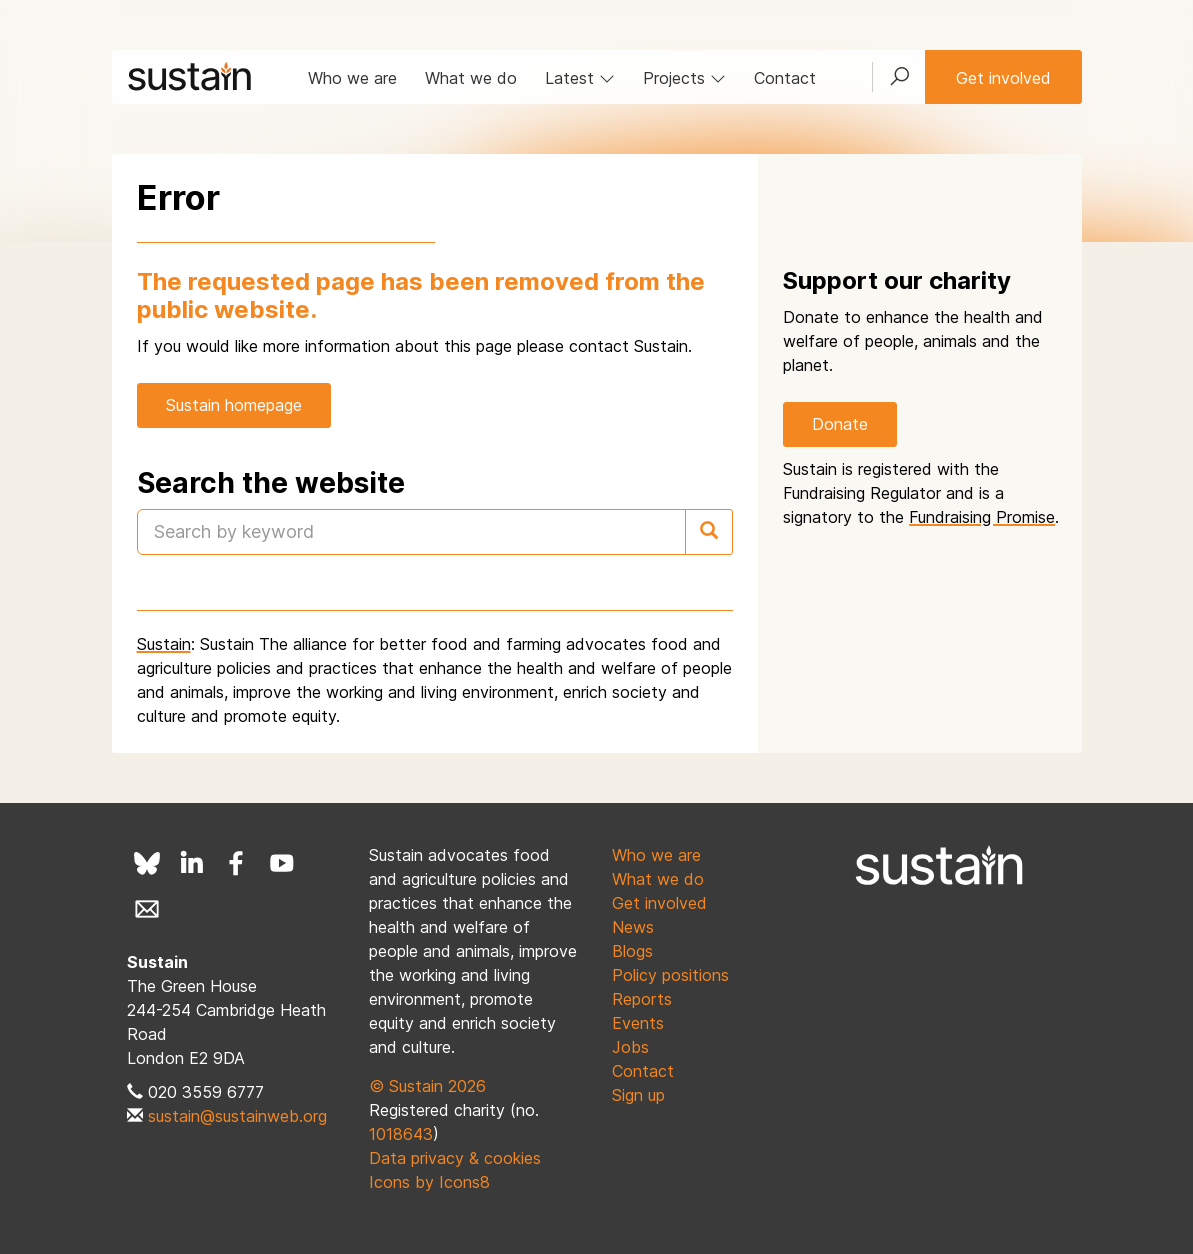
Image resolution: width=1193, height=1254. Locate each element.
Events (638, 1023)
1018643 (401, 1134)
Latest (580, 78)
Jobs (630, 1047)
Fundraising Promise (982, 517)
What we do (471, 78)
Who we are (352, 78)
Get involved (1003, 78)
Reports (642, 999)
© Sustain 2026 (427, 1086)
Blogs (632, 951)
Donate (840, 424)
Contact (785, 78)
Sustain (164, 644)
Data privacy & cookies (455, 1158)
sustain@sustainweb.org (237, 1116)
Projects (684, 78)
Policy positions (670, 975)
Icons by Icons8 (429, 1182)
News (633, 927)
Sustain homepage (234, 405)
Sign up (638, 1095)
